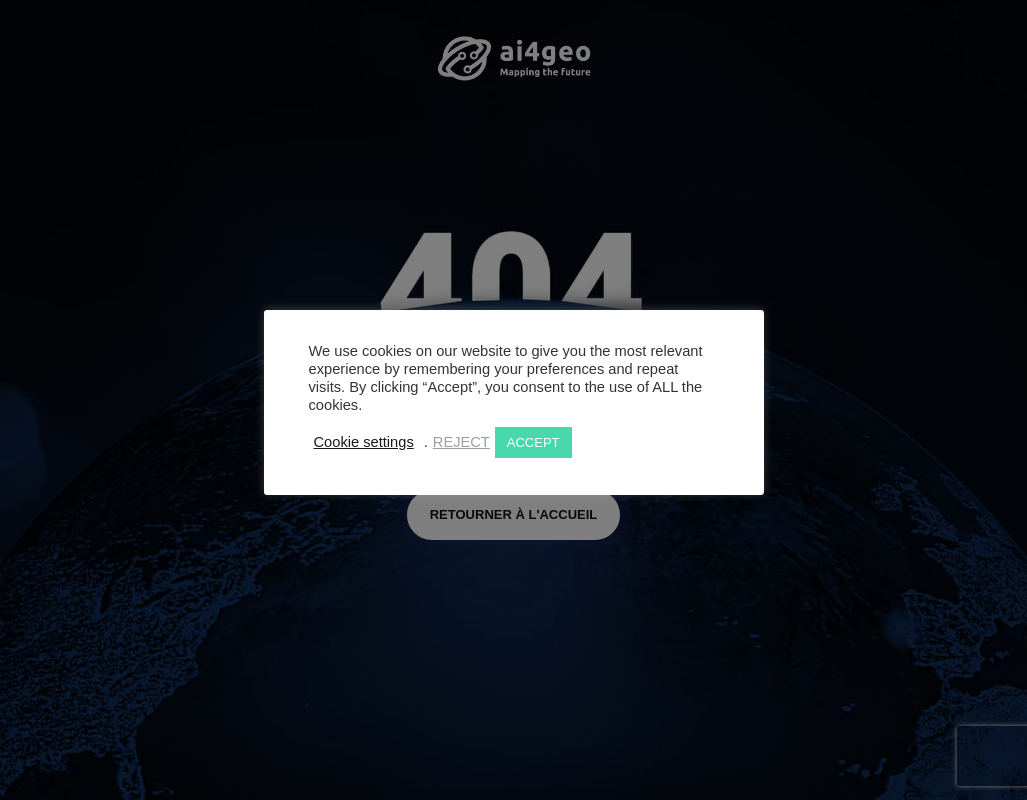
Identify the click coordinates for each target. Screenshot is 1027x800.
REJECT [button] (461, 442)
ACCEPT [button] (533, 442)
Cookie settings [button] (364, 442)
